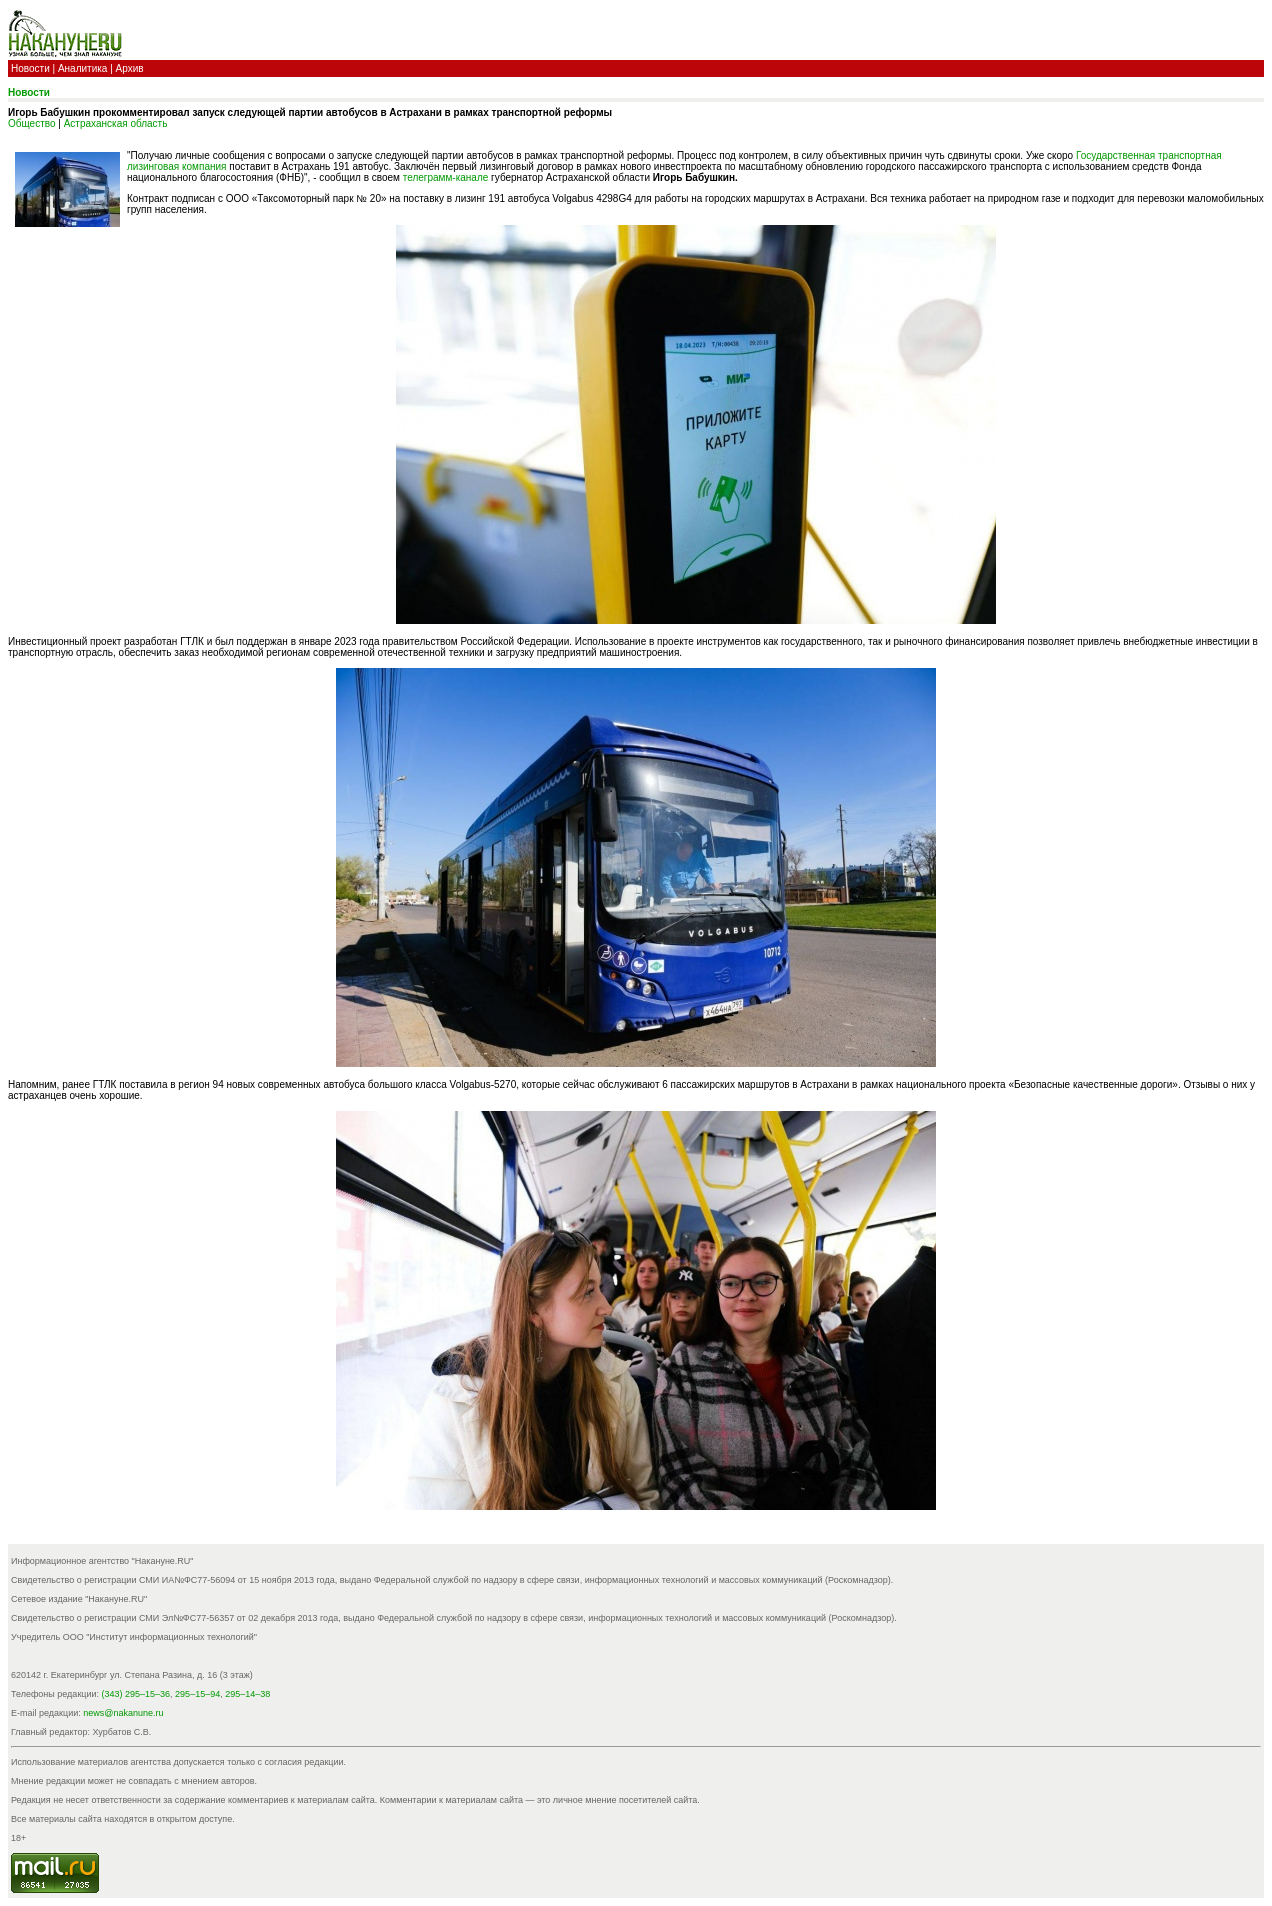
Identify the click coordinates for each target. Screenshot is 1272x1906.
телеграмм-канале (446, 177)
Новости (30, 68)
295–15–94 (197, 1694)
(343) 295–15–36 (136, 1694)
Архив (130, 68)
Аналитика (83, 68)
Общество (32, 123)
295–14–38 (247, 1694)
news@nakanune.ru (123, 1713)
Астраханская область (116, 123)
